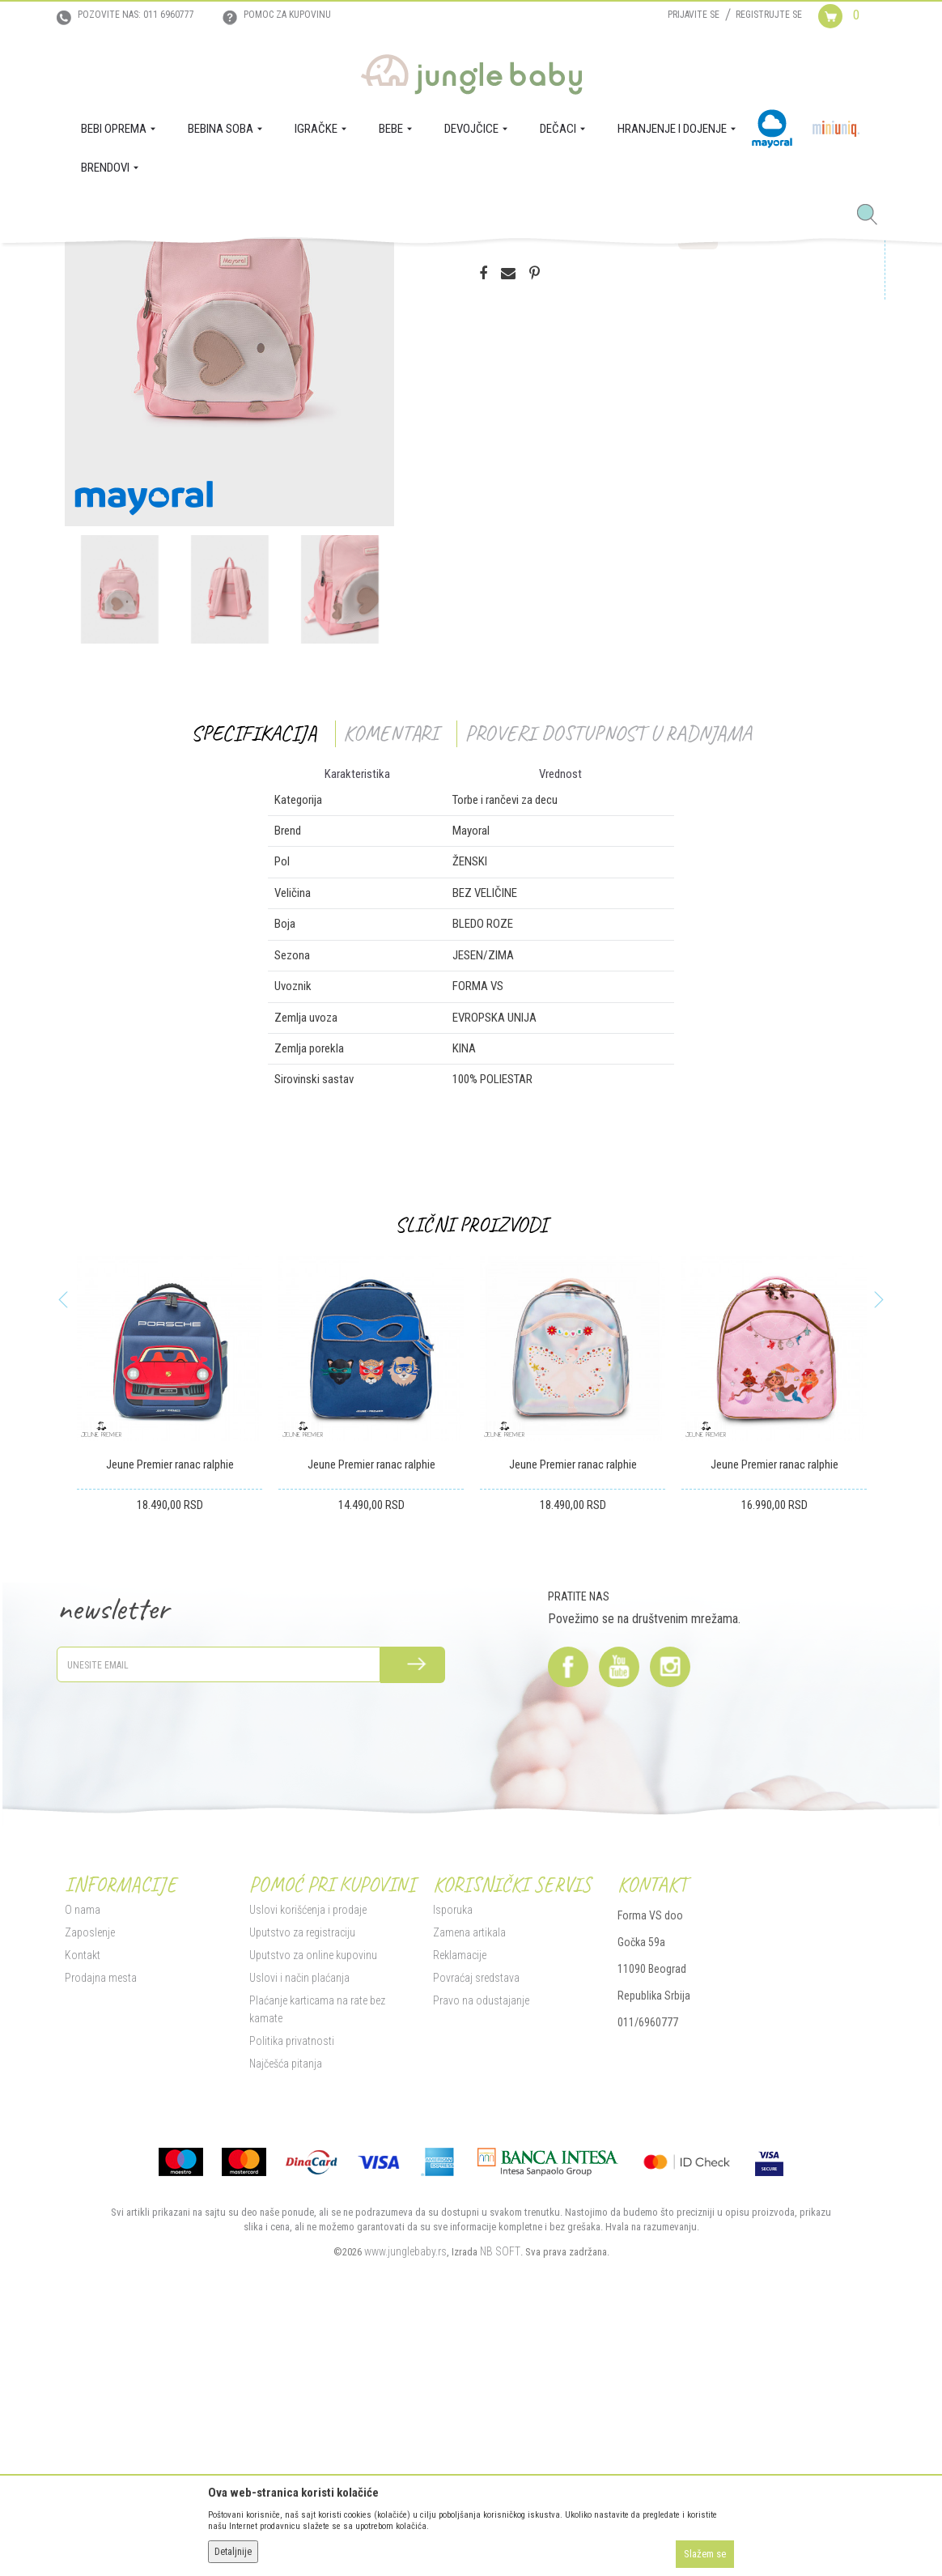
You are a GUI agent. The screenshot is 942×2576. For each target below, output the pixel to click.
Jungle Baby (89, 265)
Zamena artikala (469, 2178)
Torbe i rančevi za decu (340, 265)
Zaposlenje (90, 2178)
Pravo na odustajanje (481, 2246)
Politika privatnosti (291, 2287)
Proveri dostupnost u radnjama (608, 979)
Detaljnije (233, 2551)
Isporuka (453, 2155)
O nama (82, 2155)
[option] (229, 541)
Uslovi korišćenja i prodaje (308, 2155)
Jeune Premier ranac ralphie (170, 1710)
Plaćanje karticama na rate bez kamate (317, 2255)
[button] (873, 215)
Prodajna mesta (101, 2223)
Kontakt (82, 2201)
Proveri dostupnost (550, 400)
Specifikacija (253, 979)
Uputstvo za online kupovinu (313, 2201)
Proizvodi (144, 265)
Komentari (390, 979)
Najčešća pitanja (285, 2309)
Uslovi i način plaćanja (299, 2223)
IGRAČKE (190, 265)
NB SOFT (500, 2497)
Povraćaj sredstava (476, 2223)
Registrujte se (769, 14)
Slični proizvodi (471, 1470)
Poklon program (250, 265)
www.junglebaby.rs (405, 2497)
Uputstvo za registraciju (302, 2178)
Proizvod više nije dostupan (563, 463)
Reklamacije (459, 2201)
